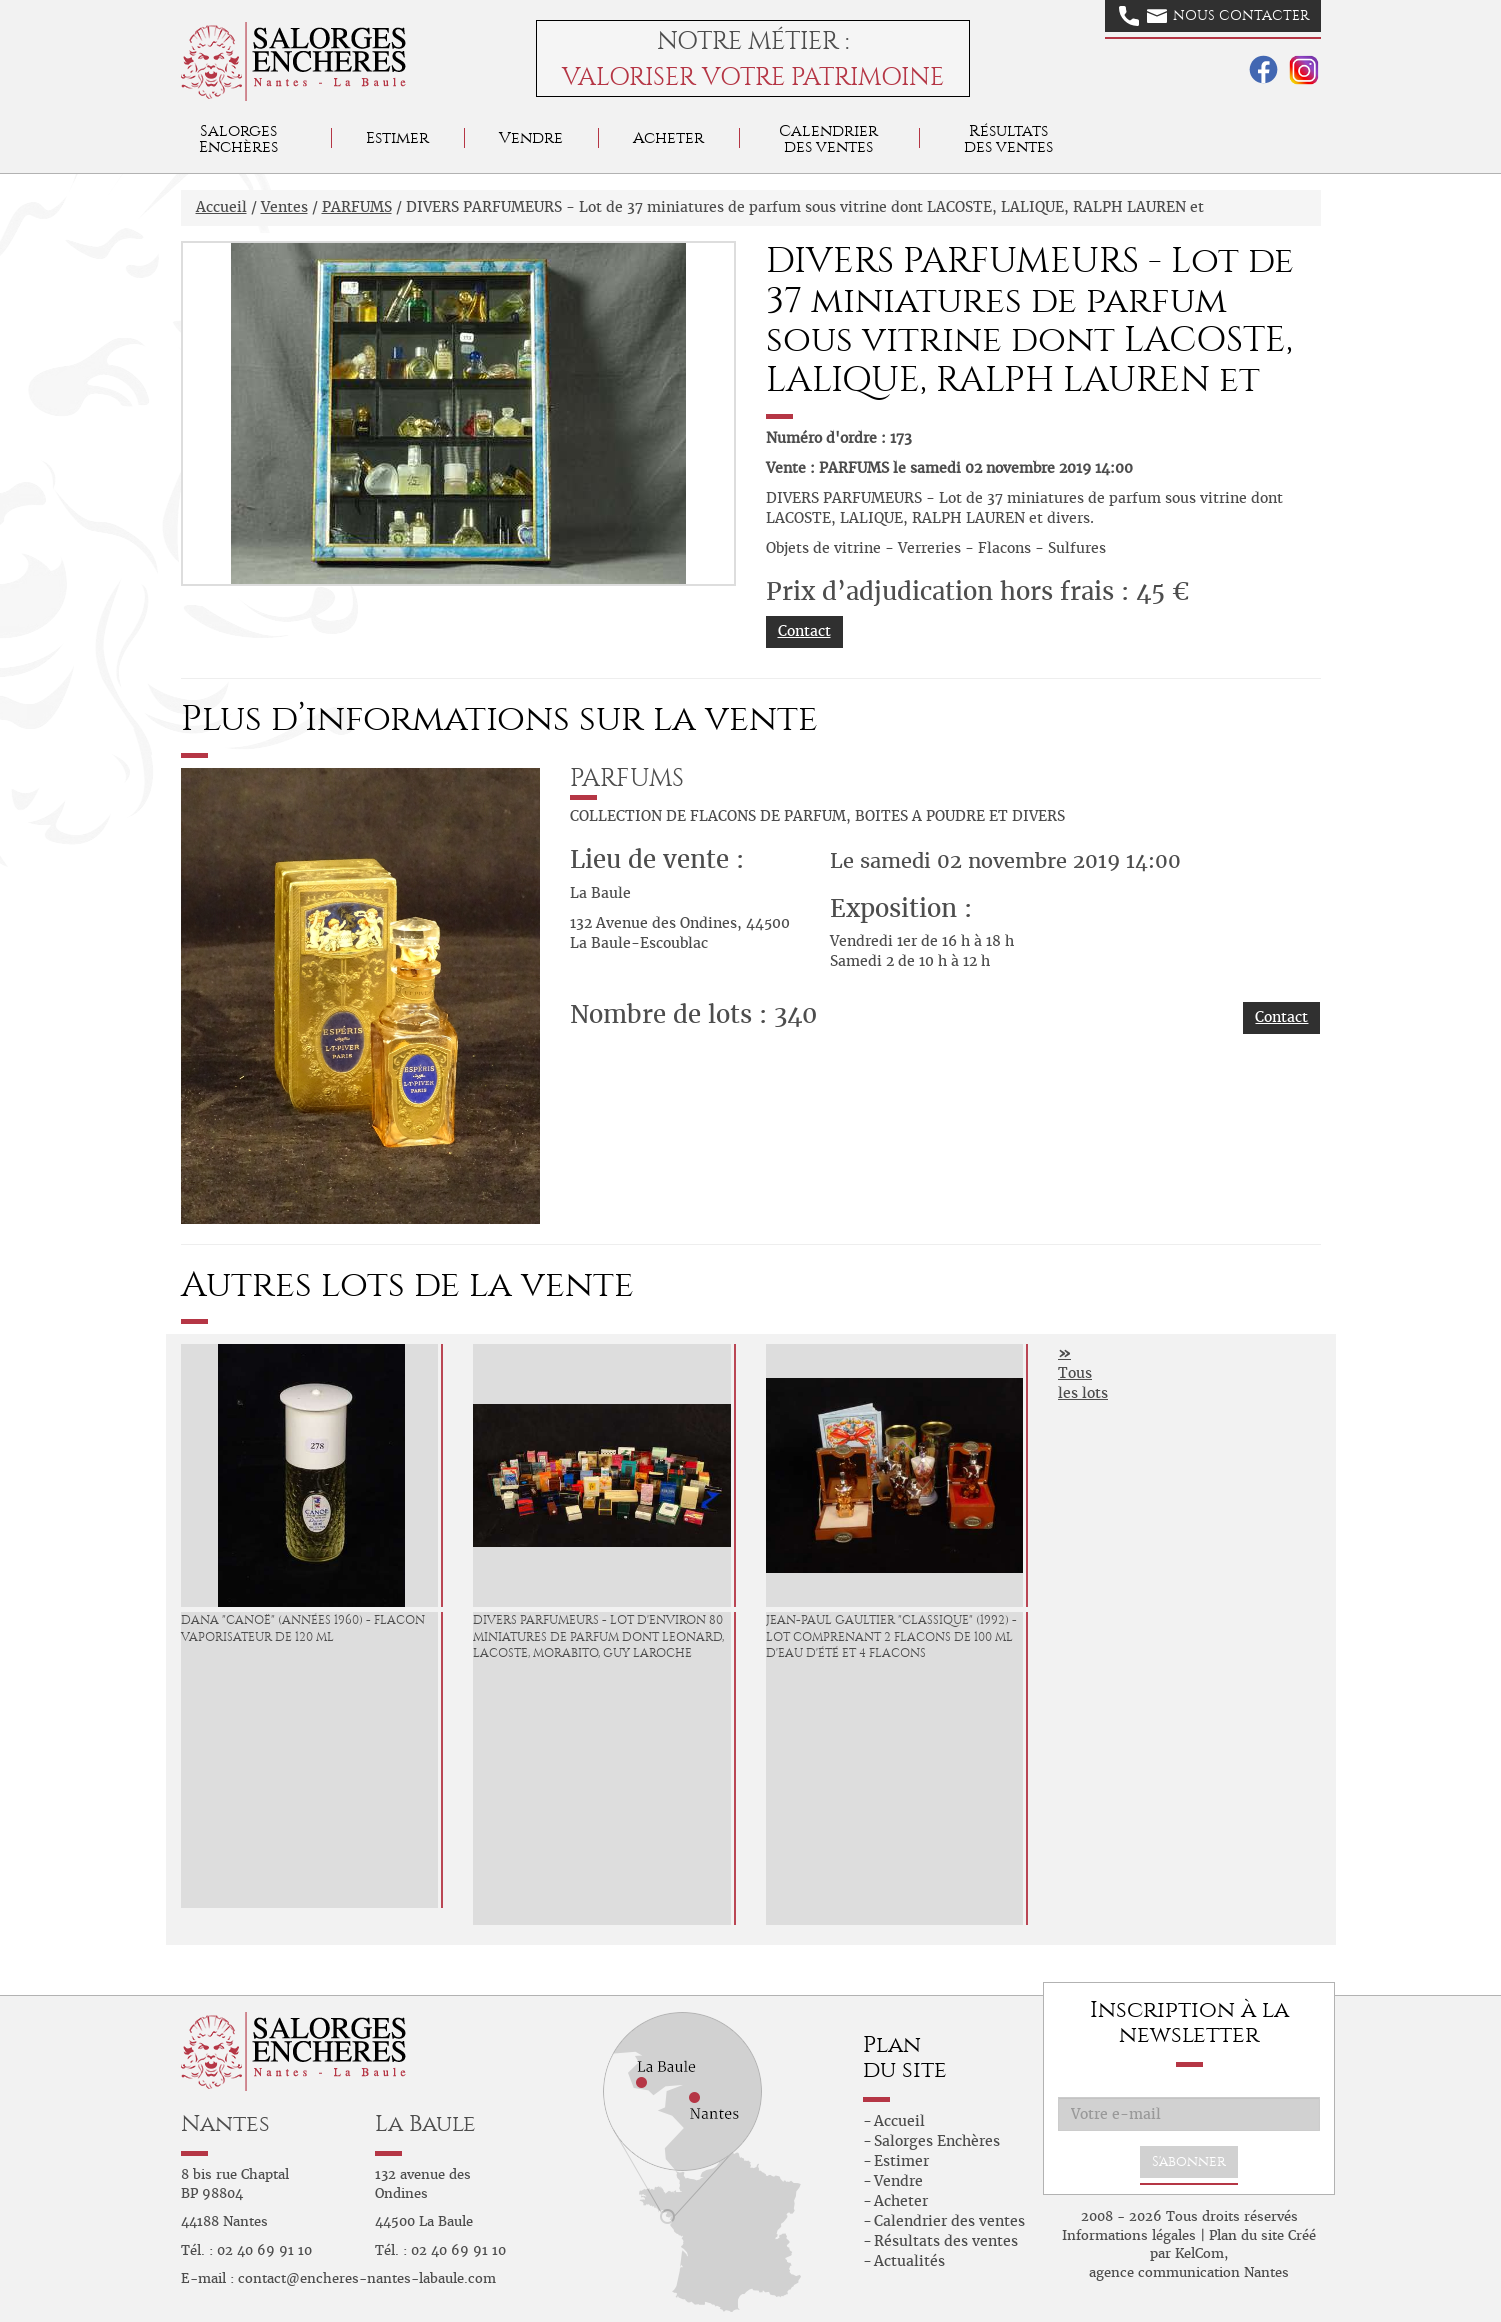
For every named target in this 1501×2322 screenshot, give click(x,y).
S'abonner (1189, 2161)
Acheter (668, 137)
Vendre (531, 137)
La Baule (425, 2123)
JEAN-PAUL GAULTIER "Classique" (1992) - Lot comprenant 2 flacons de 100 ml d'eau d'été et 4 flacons (891, 1637)
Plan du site (1246, 2235)
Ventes (284, 207)
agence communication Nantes (1189, 2272)
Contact (804, 631)
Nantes (225, 2123)
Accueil (221, 207)
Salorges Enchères (937, 2141)
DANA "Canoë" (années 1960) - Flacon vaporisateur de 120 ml (303, 1628)
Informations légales (1129, 2235)
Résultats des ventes (946, 2241)
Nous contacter (1214, 16)
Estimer (397, 137)
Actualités (909, 2261)
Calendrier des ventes (828, 138)
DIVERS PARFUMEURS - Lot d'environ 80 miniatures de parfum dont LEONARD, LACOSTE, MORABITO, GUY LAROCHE (598, 1637)
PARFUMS (357, 207)
